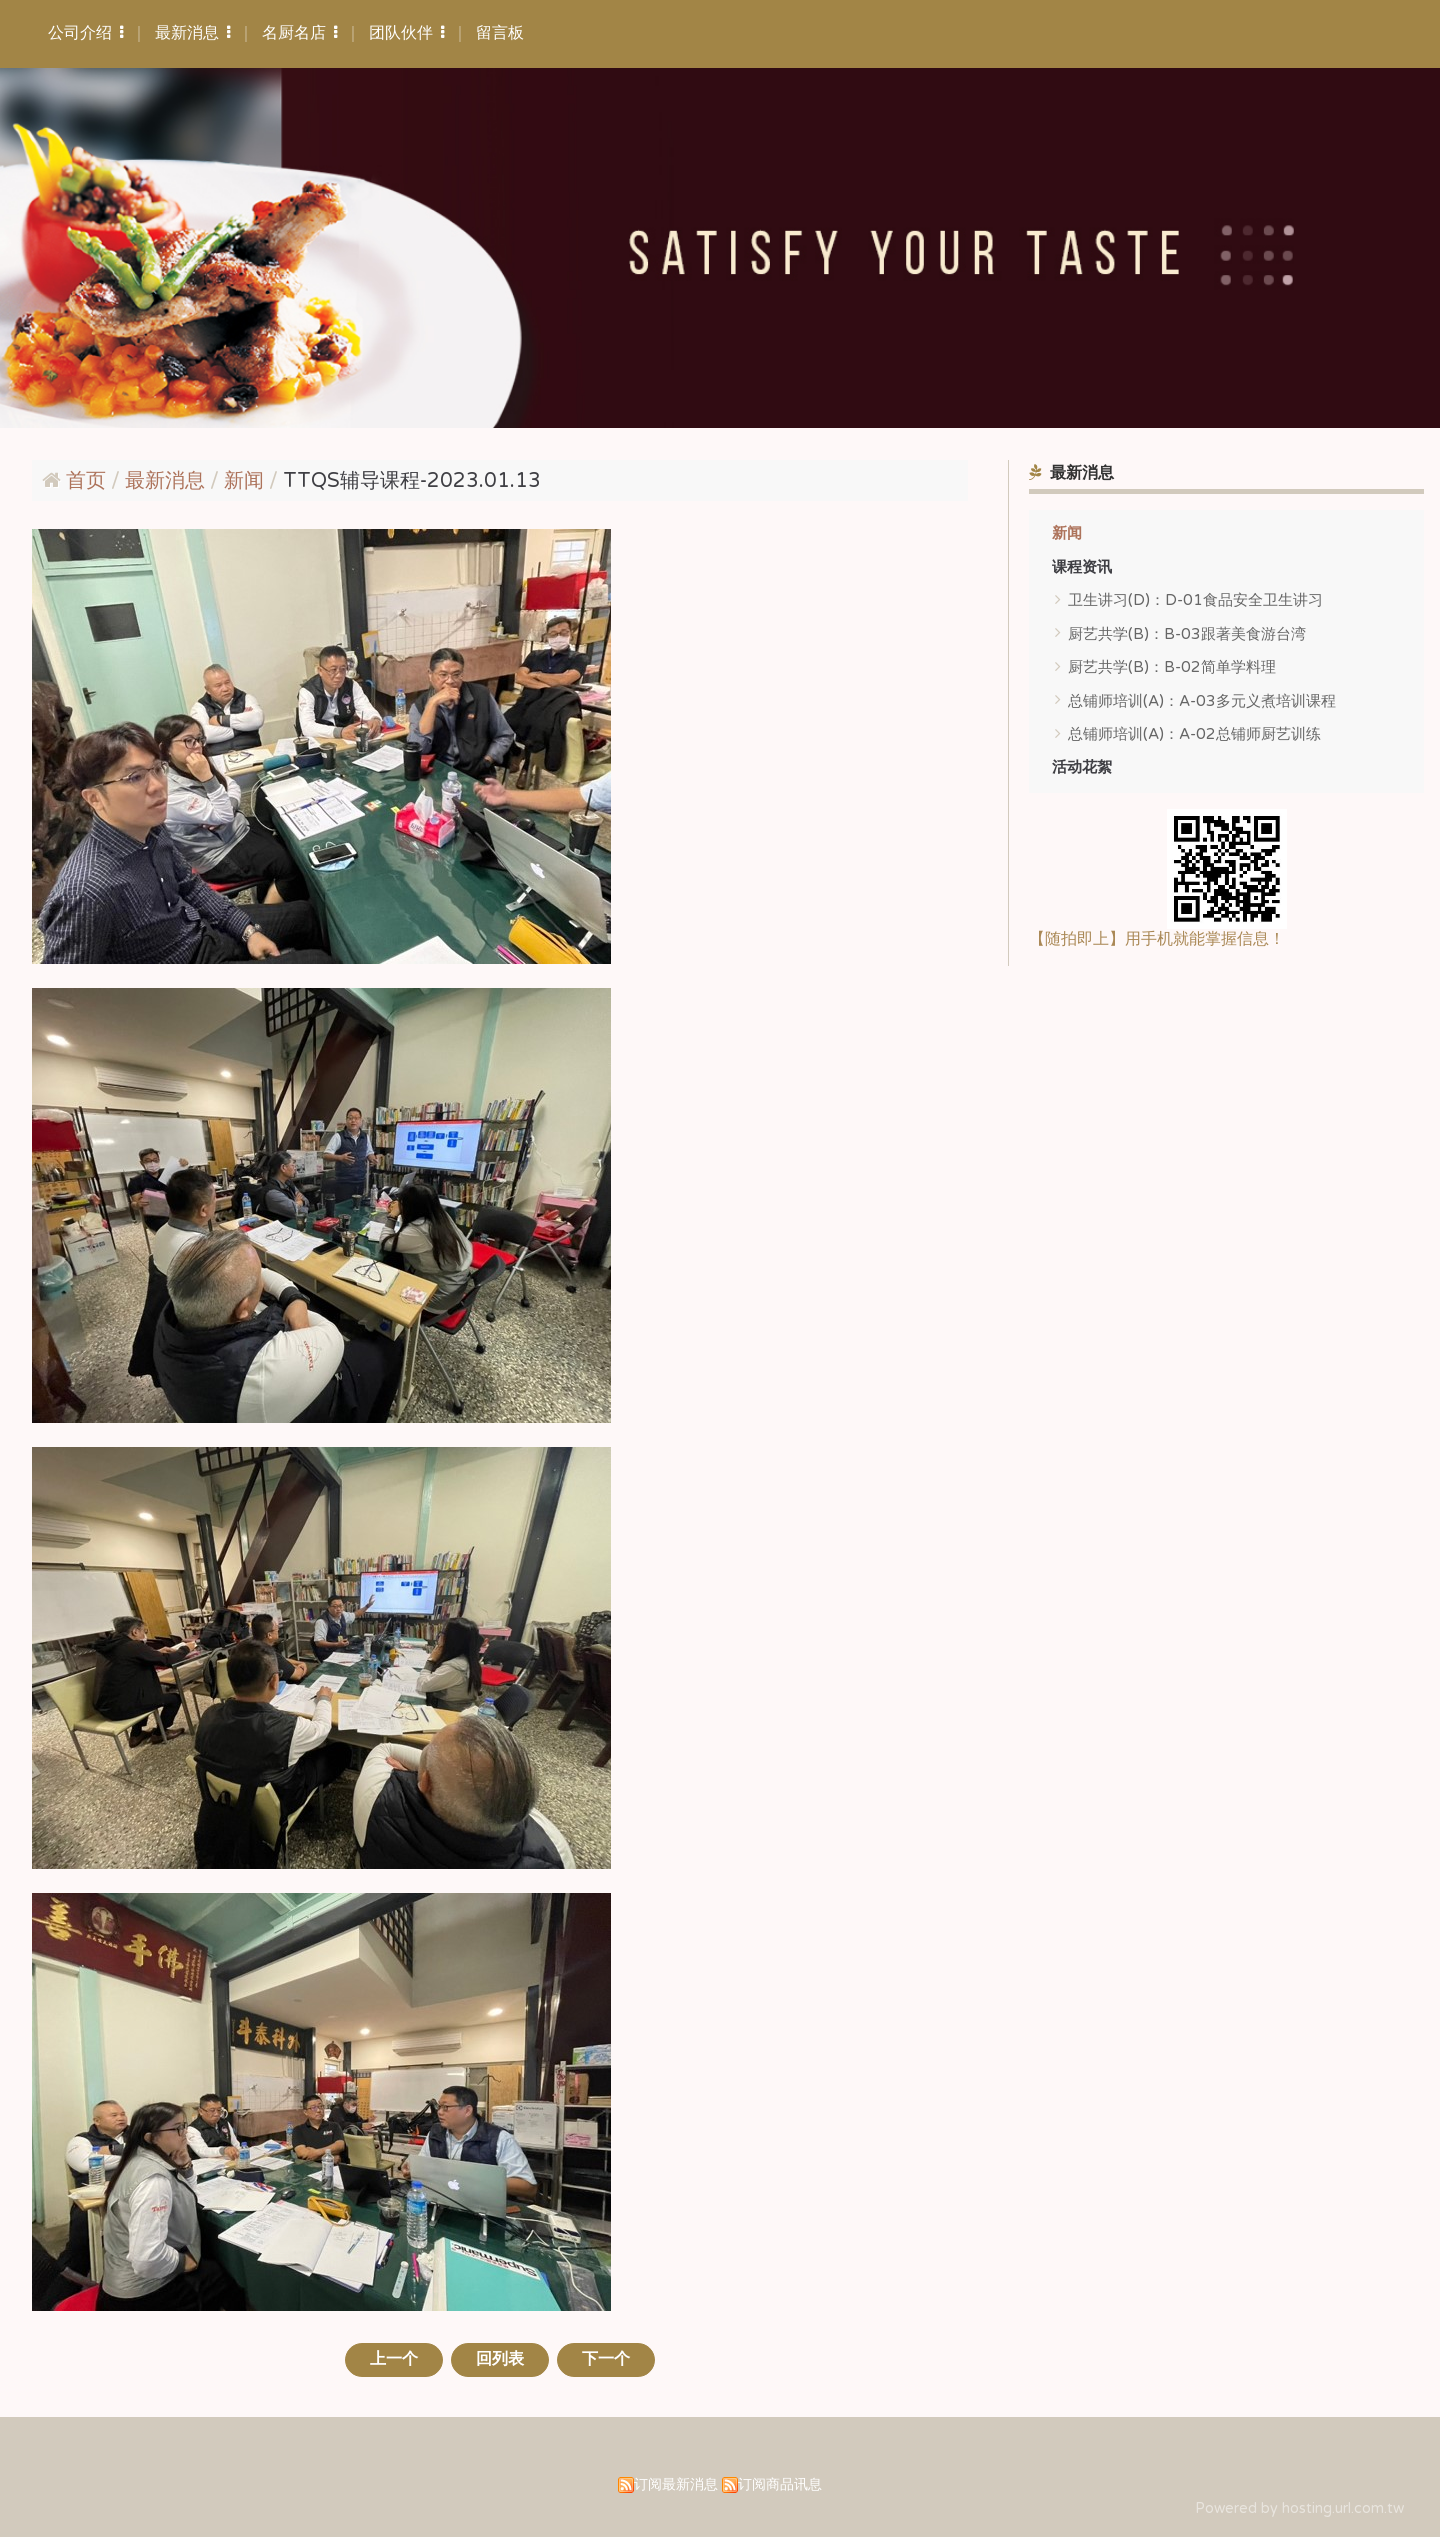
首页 (86, 481)
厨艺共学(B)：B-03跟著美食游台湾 (1187, 634)
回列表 (500, 2359)
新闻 (1067, 533)
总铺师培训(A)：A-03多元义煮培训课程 (1202, 701)
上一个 (393, 2359)
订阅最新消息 (676, 2484)
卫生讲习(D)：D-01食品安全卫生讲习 (1195, 600)
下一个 (607, 2359)
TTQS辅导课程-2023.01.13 (412, 481)
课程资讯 (1082, 567)
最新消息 (167, 481)
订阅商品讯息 (780, 2484)
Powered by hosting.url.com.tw (1299, 2508)
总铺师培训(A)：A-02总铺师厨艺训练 (1194, 734)
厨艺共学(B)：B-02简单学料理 (1172, 667)
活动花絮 (1082, 767)
